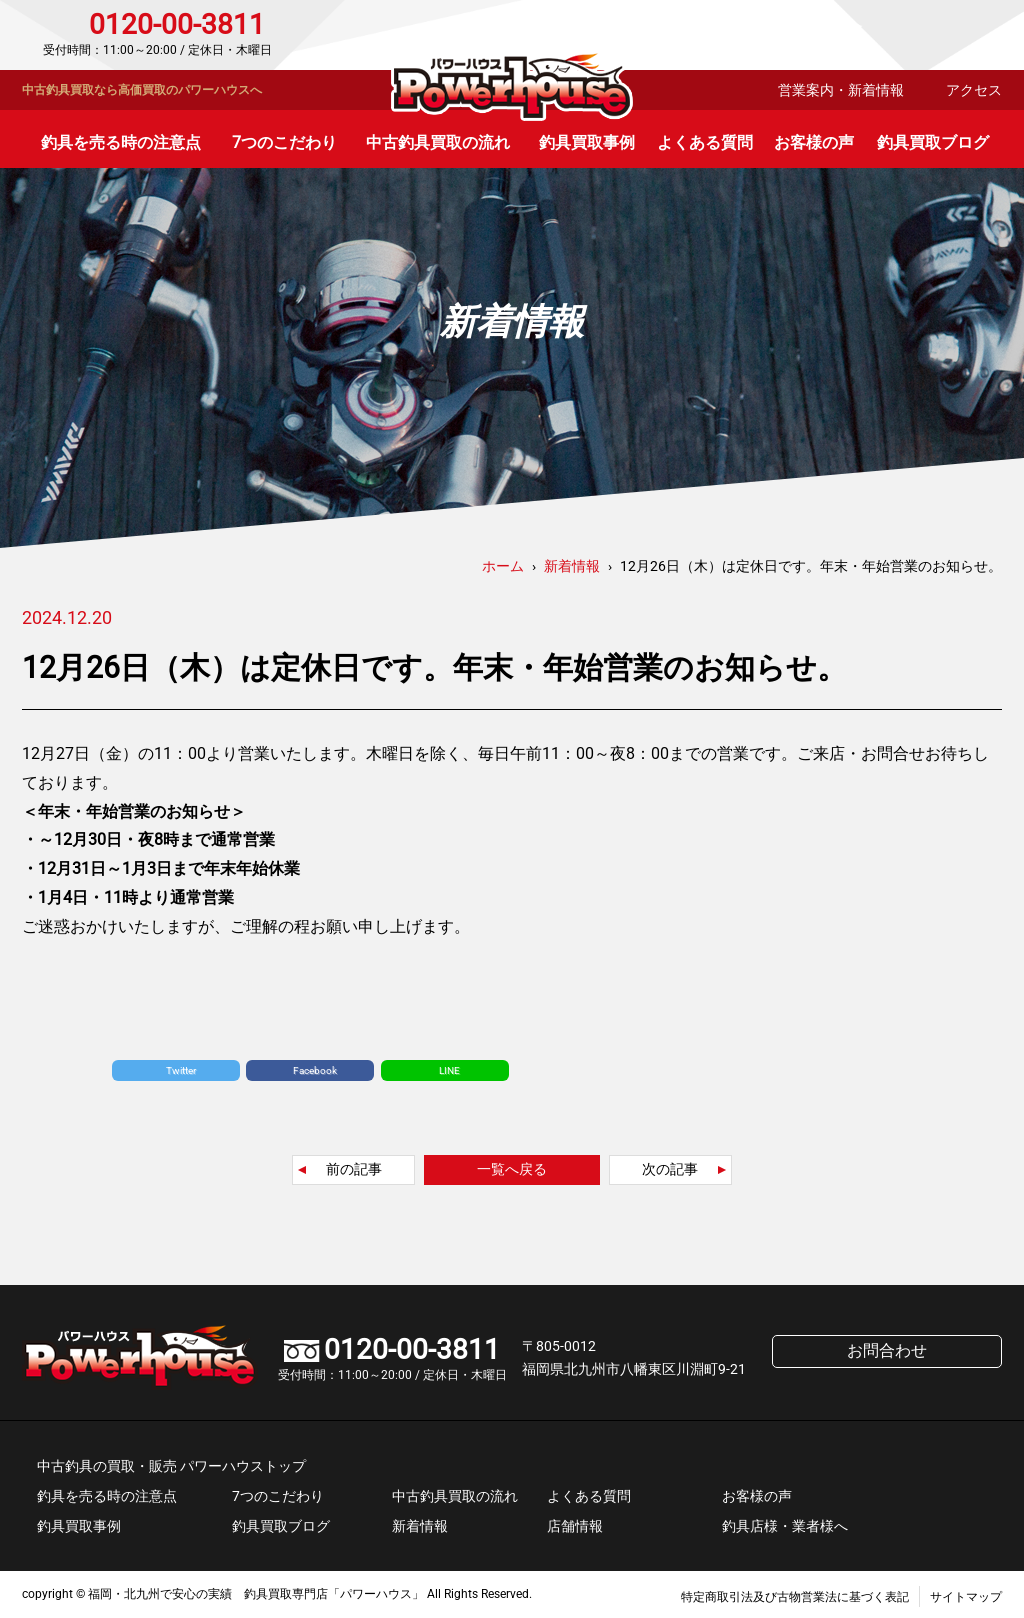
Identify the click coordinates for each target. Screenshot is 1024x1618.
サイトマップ (966, 1597)
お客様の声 (814, 142)
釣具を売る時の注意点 (121, 142)
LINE (449, 1070)
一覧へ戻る (512, 1169)
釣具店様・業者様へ (785, 1526)
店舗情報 (575, 1526)
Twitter (181, 1070)
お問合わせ (916, 35)
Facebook (315, 1070)
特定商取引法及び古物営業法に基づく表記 (795, 1597)
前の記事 (354, 1169)
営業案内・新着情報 (841, 90)
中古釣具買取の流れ (438, 142)
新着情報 (420, 1526)
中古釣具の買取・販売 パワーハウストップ (171, 1466)
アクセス (974, 90)
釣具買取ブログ (933, 142)
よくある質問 (705, 142)
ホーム (503, 566)
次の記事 (670, 1169)
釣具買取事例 (587, 142)
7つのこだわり (284, 142)
